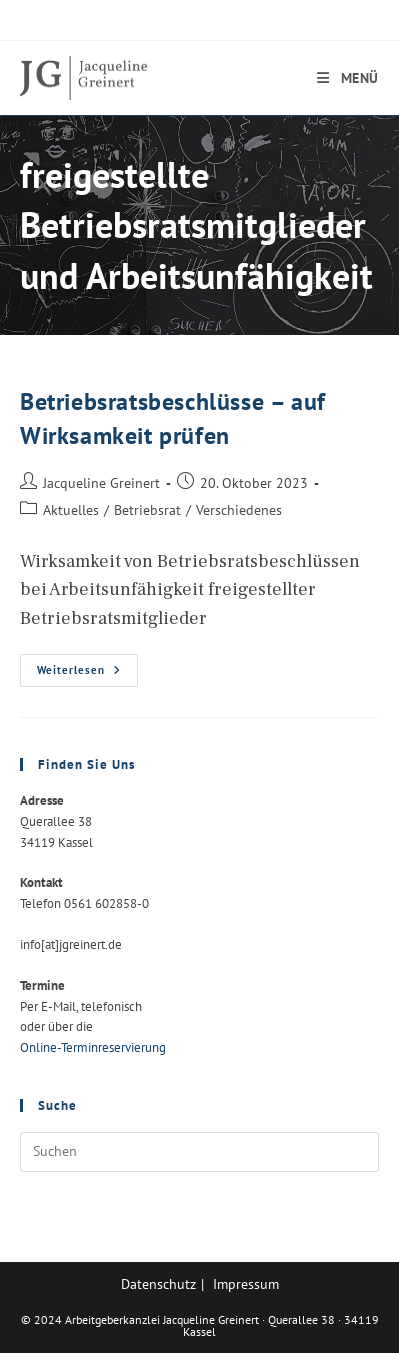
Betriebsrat (147, 509)
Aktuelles (71, 509)
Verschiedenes (239, 509)
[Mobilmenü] (348, 78)
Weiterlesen (87, 674)
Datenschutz (158, 1284)
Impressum (246, 1284)
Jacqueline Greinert (101, 482)
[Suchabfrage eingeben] (199, 1152)
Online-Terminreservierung (93, 1047)
